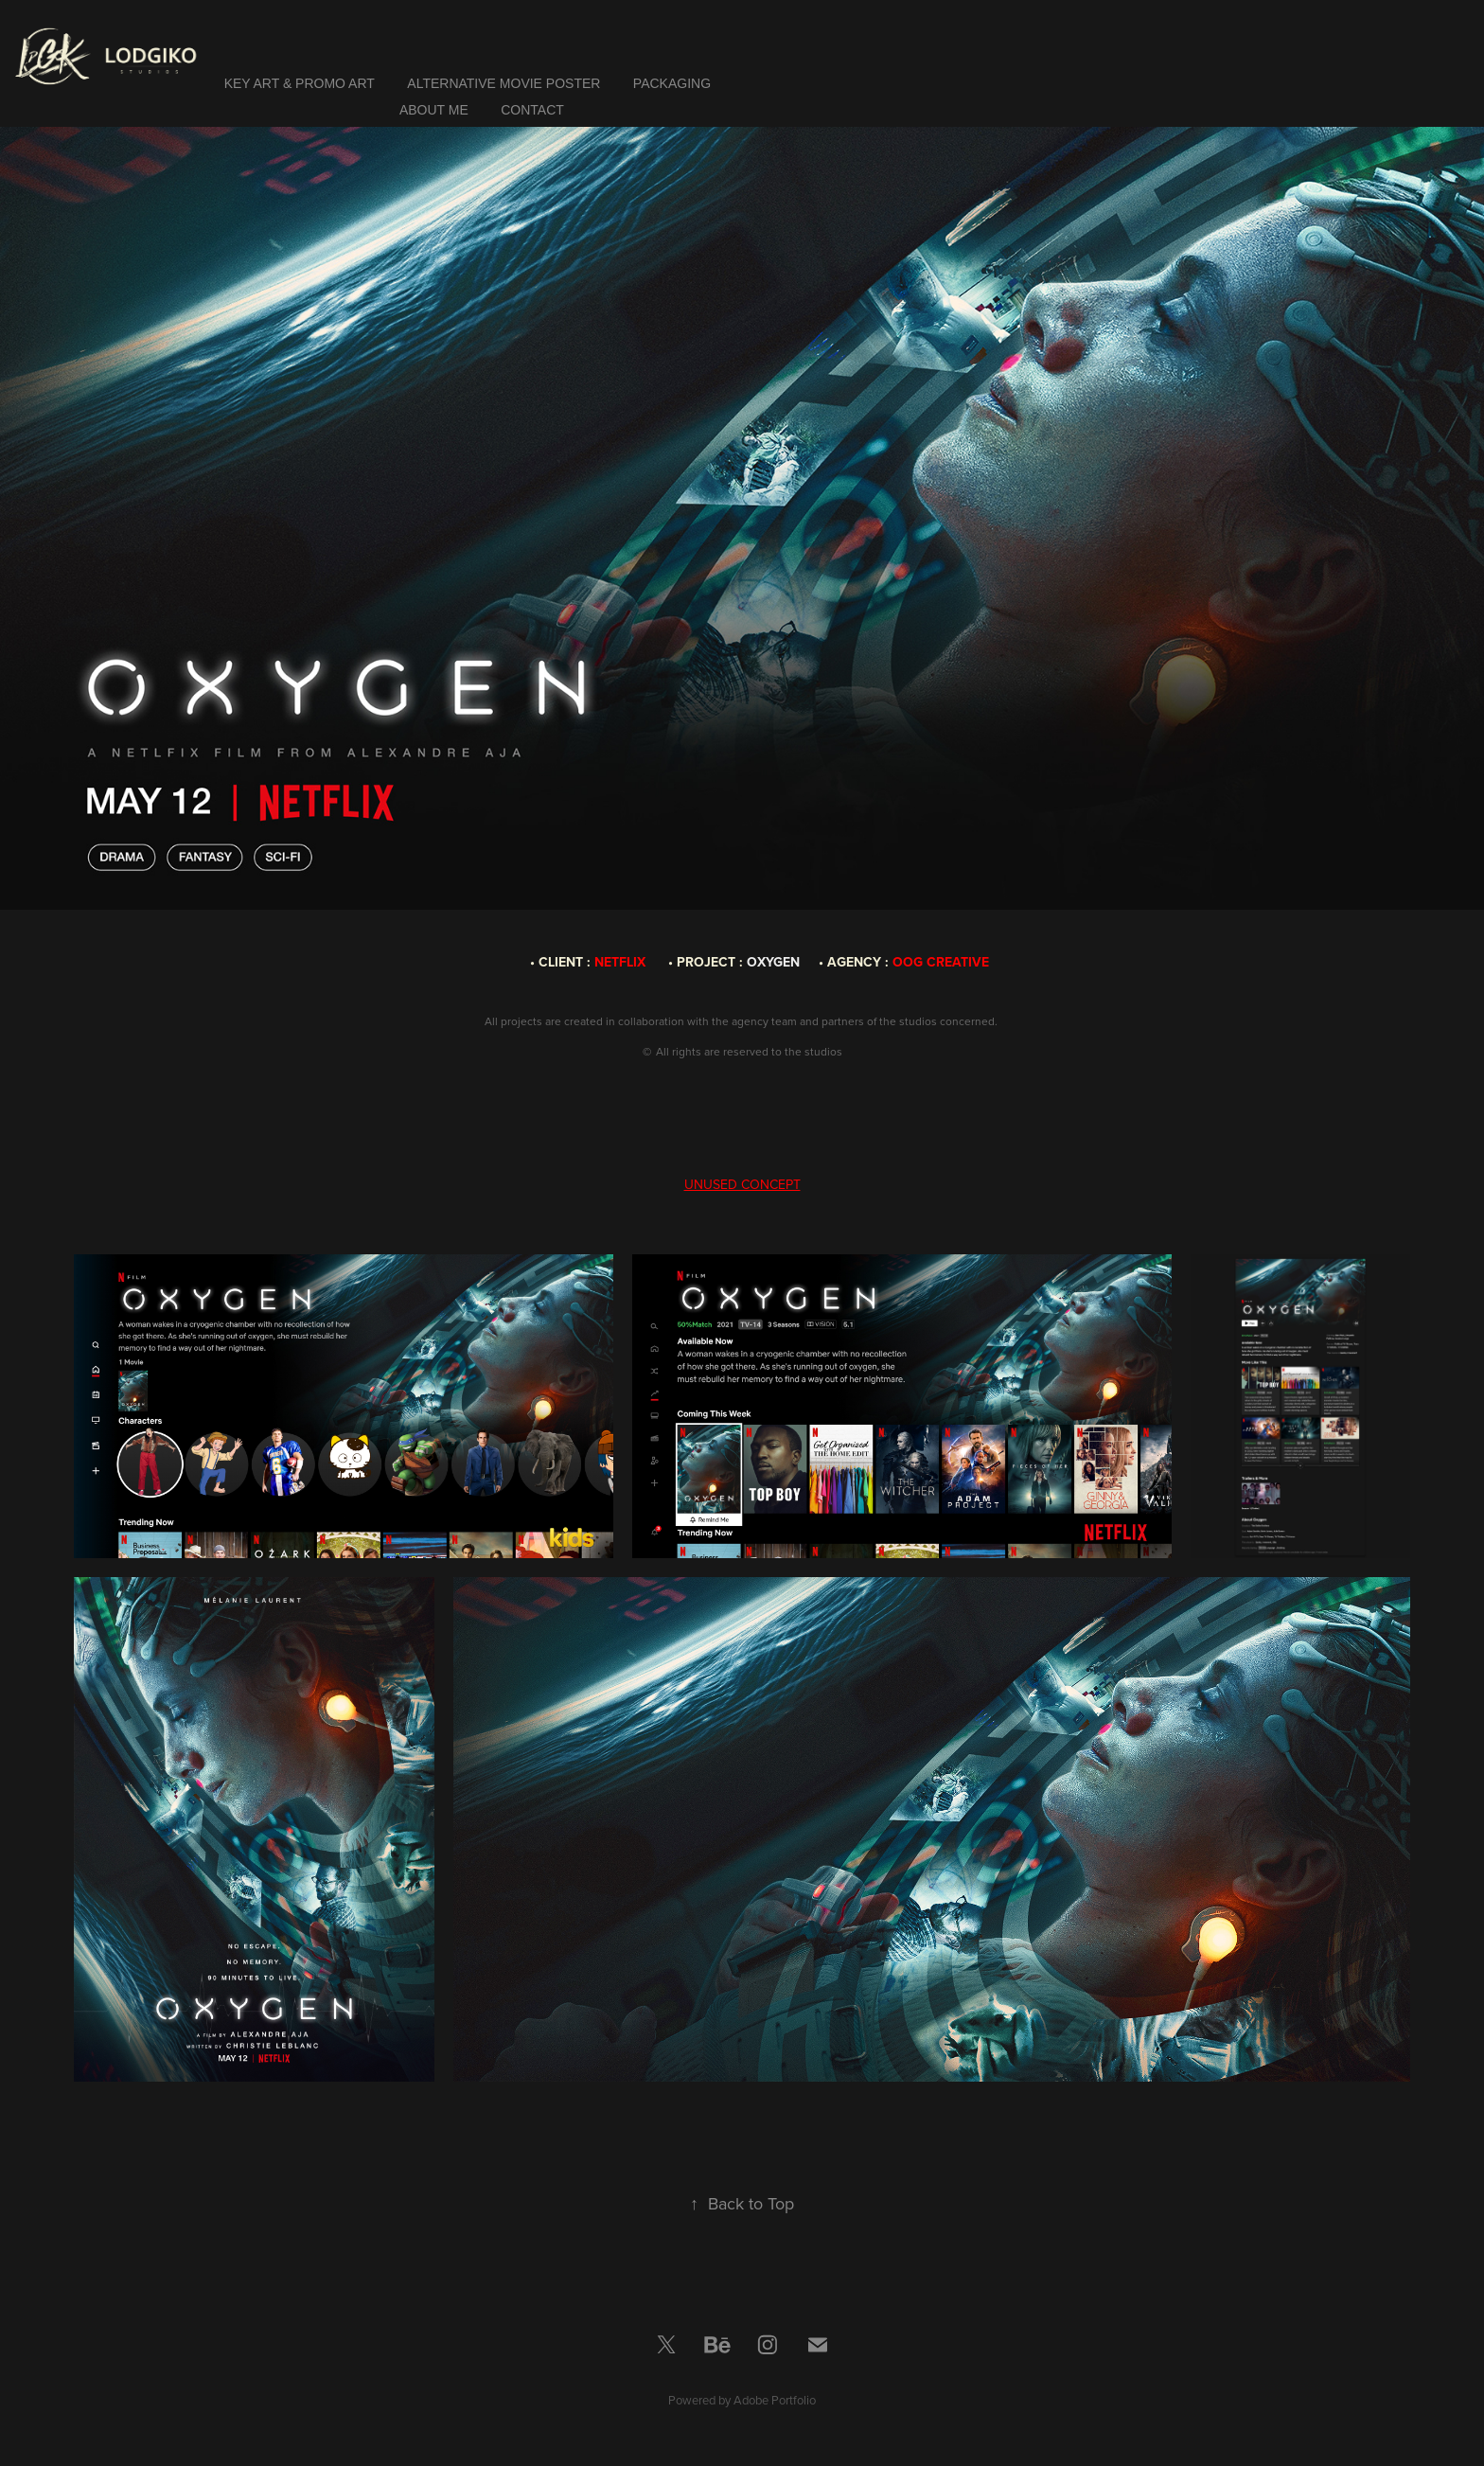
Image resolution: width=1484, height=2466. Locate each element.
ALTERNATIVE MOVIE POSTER (503, 83)
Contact (532, 109)
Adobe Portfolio (774, 2399)
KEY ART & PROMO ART (299, 83)
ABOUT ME (433, 109)
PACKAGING (672, 83)
